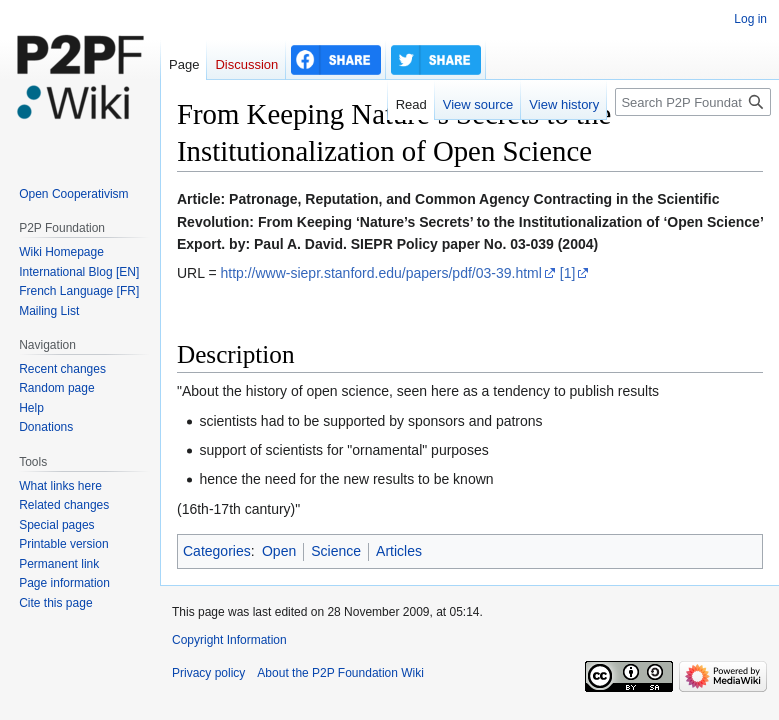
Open (279, 551)
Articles (399, 551)
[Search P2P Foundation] (693, 102)
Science (336, 551)
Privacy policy (208, 673)
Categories (217, 551)
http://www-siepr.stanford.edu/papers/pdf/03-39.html (380, 273)
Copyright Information (229, 640)
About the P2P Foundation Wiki (340, 673)
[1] (568, 273)
